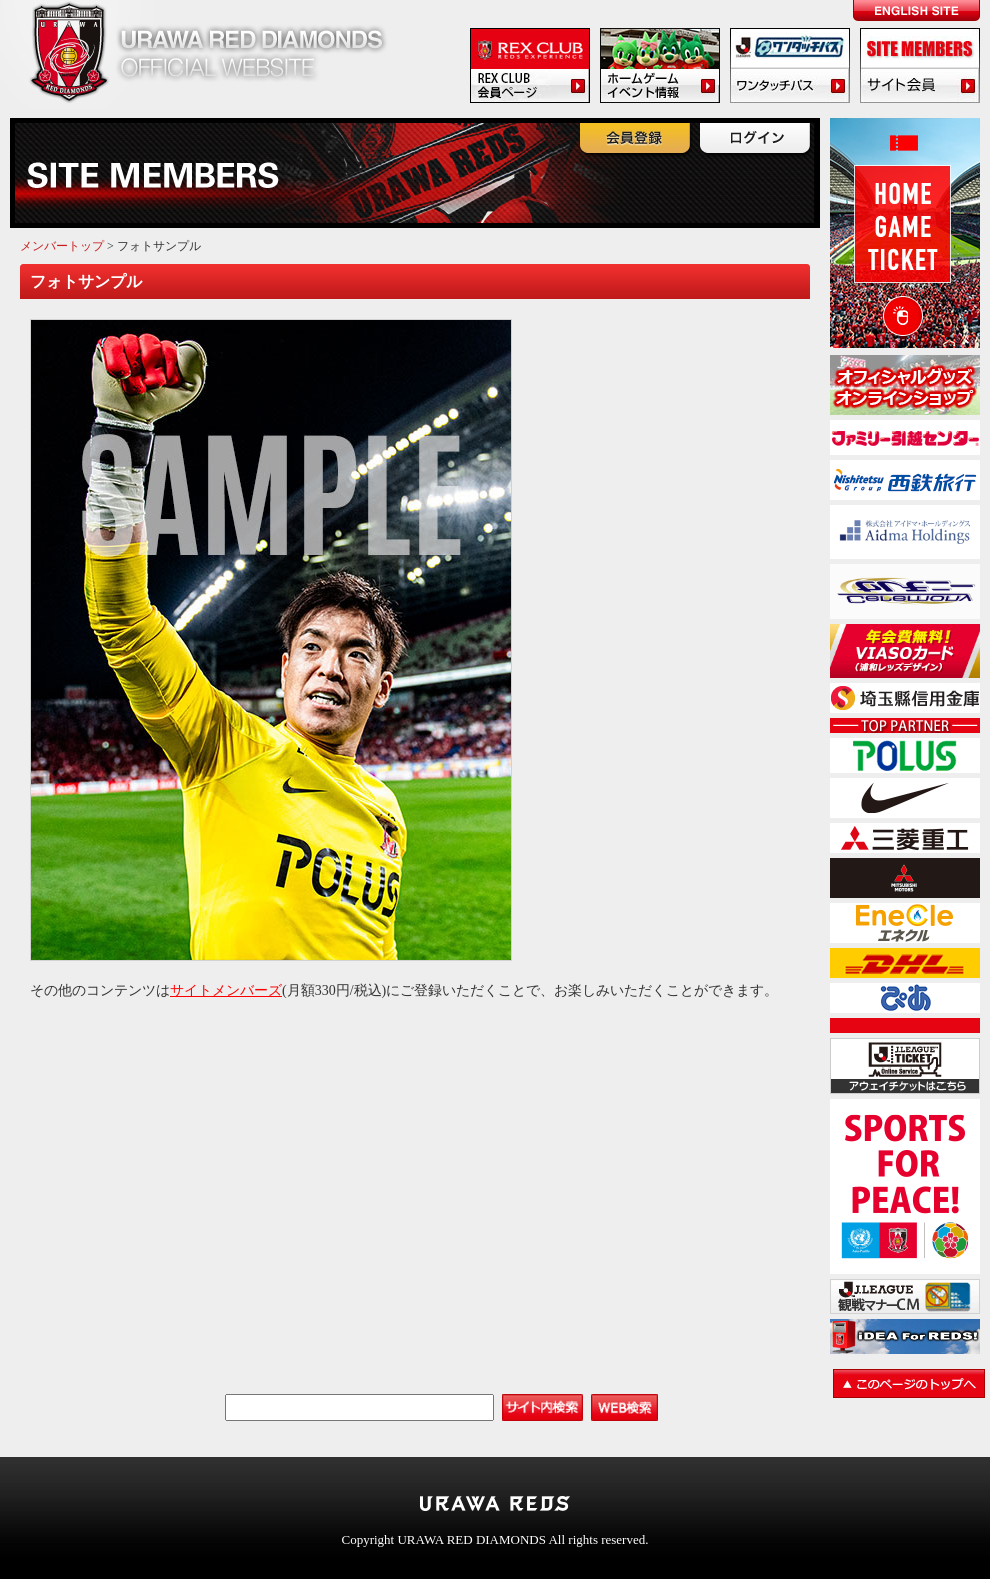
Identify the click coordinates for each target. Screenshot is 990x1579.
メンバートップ (62, 246)
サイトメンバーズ (226, 990)
